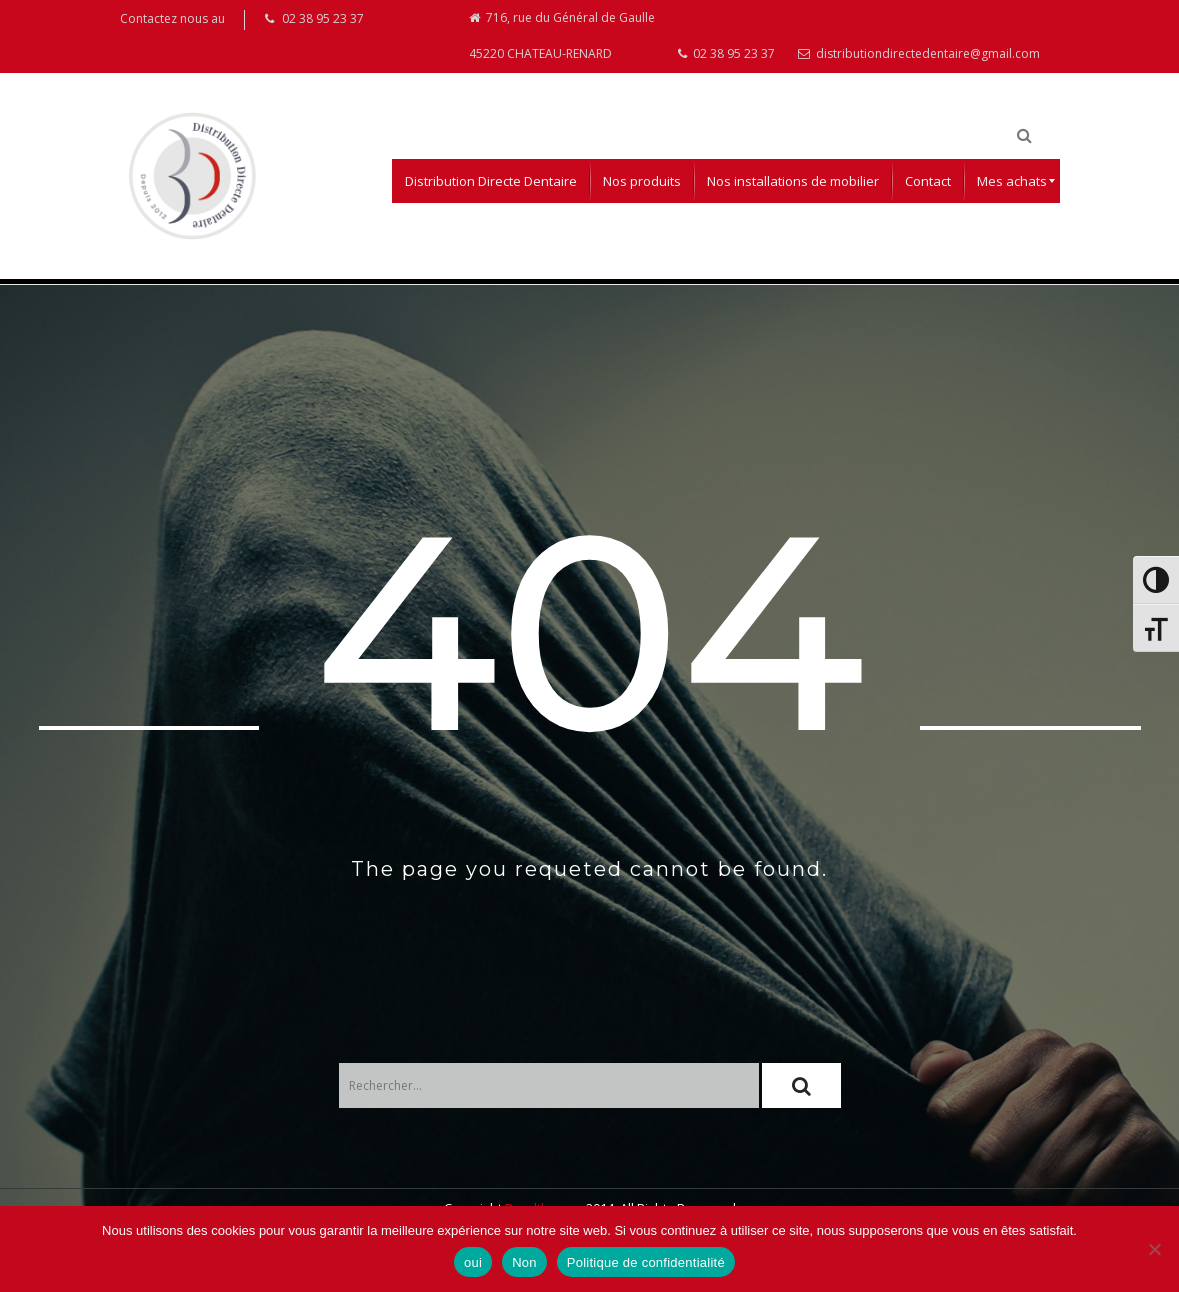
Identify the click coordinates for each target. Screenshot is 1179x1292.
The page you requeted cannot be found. (589, 873)
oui (473, 1262)
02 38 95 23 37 (726, 56)
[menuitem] (491, 185)
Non (524, 1262)
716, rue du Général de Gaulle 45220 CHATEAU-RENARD (562, 37)
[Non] (1154, 1249)
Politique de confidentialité (646, 1262)
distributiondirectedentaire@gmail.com (919, 56)
